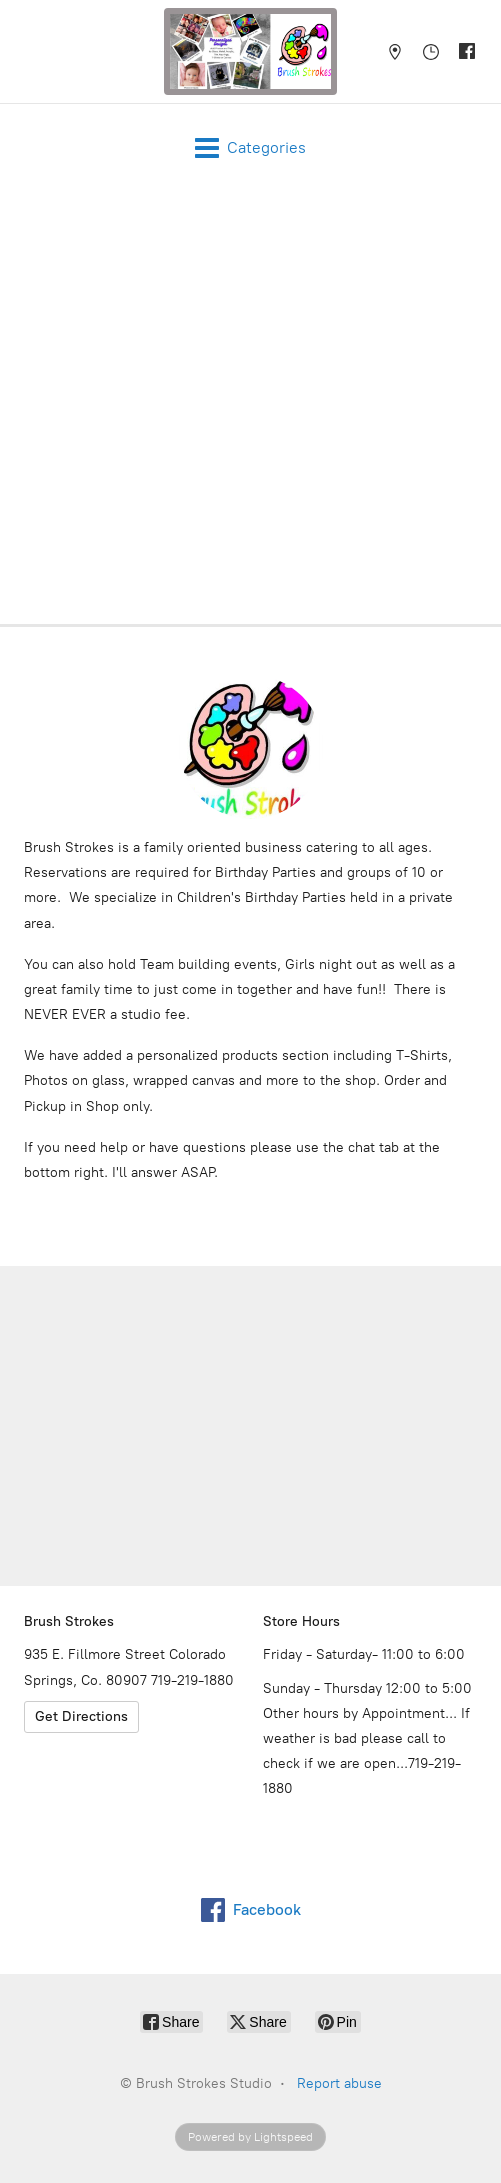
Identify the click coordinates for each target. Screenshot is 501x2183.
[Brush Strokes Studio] (251, 51)
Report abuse (339, 2083)
